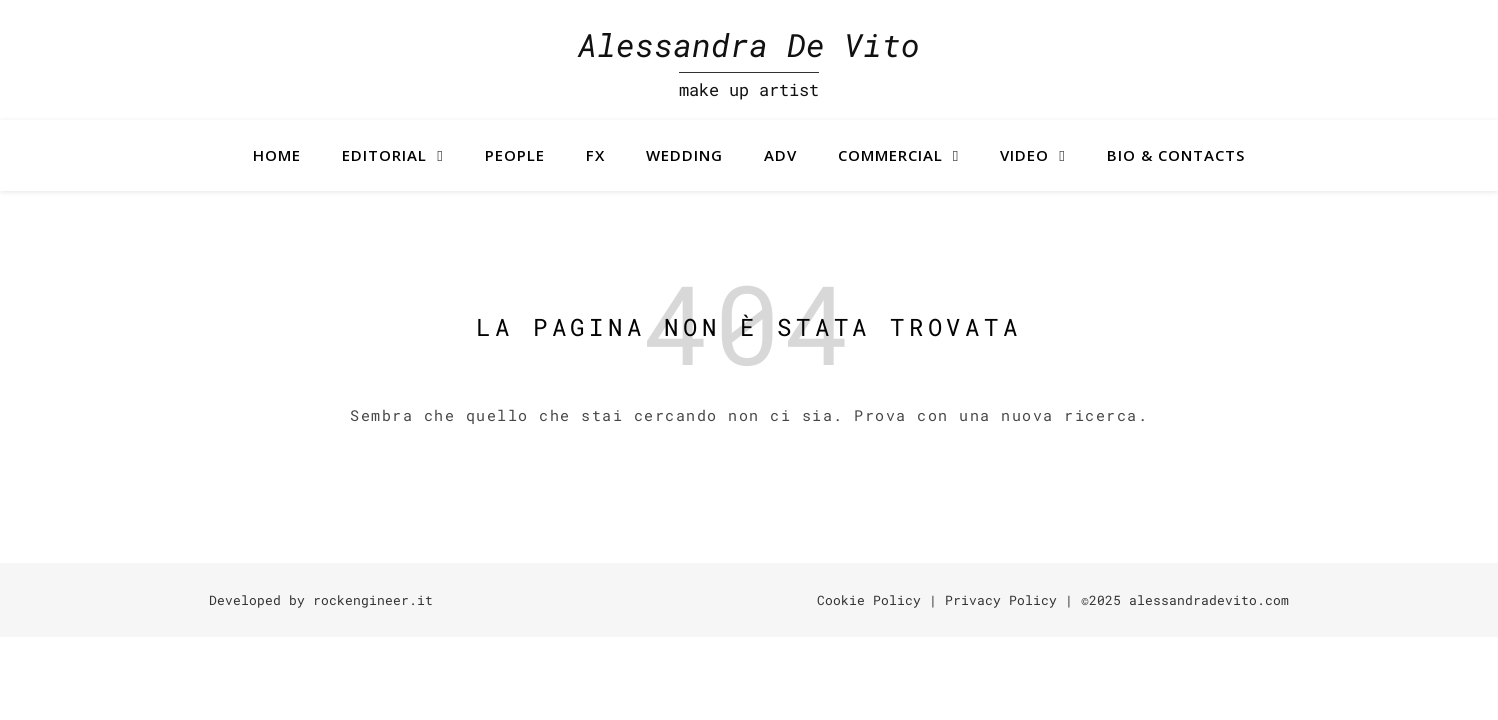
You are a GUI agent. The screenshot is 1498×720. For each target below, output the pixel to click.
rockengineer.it (373, 600)
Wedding (684, 155)
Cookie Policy (869, 600)
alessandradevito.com (1209, 600)
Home (277, 155)
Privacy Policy (1001, 600)
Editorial (384, 155)
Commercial (890, 155)
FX (595, 155)
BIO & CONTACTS (1176, 155)
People (515, 155)
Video (1024, 155)
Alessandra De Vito (749, 44)
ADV (780, 155)
